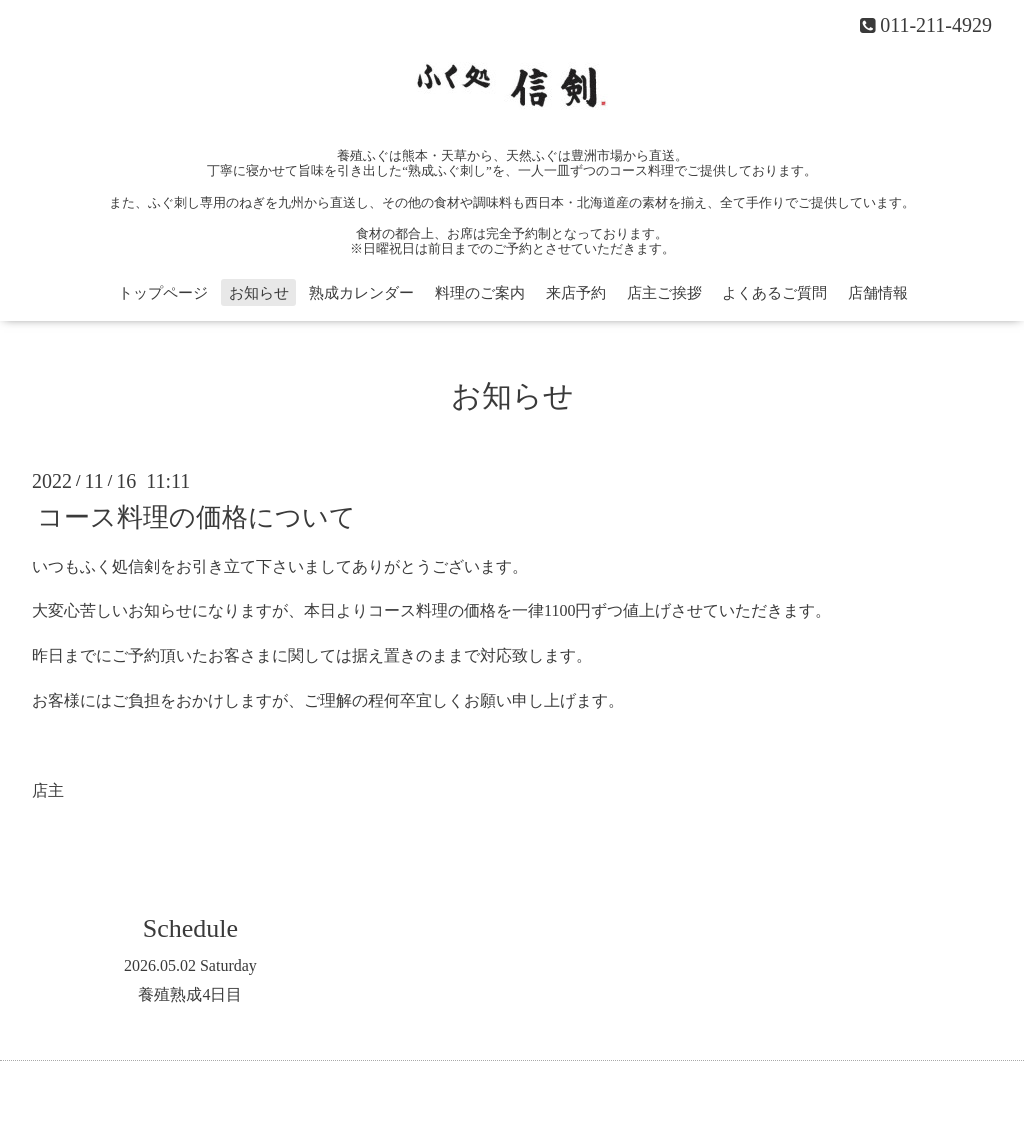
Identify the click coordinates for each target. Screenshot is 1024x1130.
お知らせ (259, 293)
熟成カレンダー (361, 293)
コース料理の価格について (196, 516)
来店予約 (576, 293)
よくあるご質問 (774, 293)
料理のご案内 (480, 293)
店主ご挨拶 (664, 293)
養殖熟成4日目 (190, 994)
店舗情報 (878, 293)
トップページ (163, 293)
